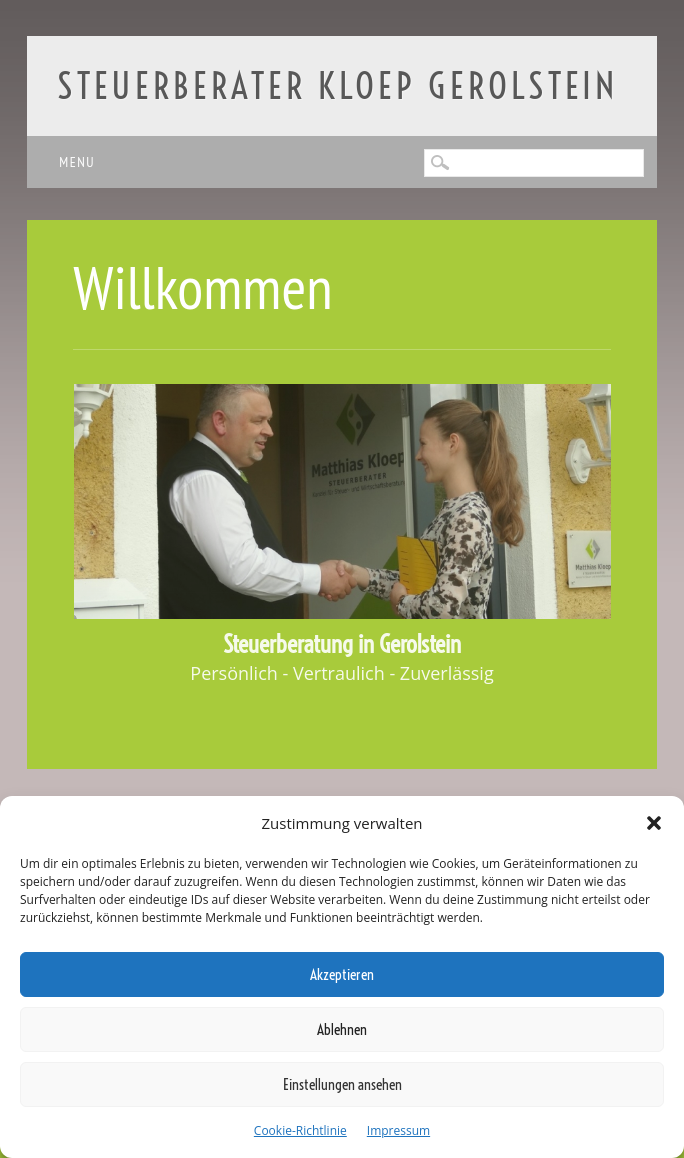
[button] (654, 823)
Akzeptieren (342, 974)
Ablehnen (342, 1029)
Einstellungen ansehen (342, 1084)
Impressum (398, 1130)
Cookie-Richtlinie (300, 1130)
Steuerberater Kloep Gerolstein (337, 85)
